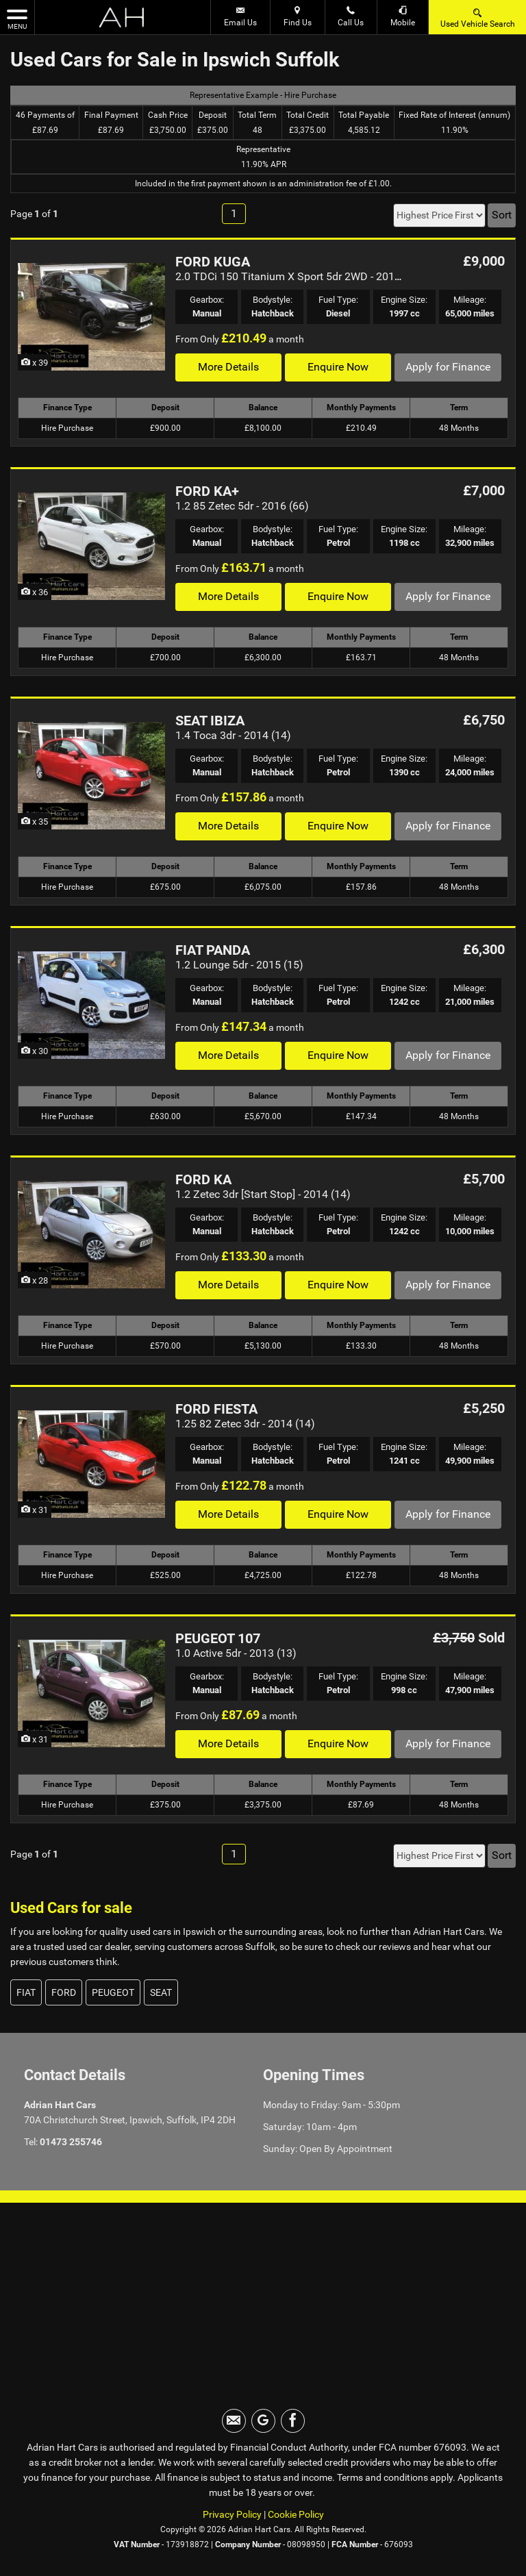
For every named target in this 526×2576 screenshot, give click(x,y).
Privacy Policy (232, 2514)
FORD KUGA (212, 261)
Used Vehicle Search (477, 17)
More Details (228, 366)
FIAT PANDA (212, 950)
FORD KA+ (207, 491)
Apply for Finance (447, 366)
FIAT (26, 1992)
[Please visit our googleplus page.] (263, 2421)
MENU (17, 18)
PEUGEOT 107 (217, 1638)
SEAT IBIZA (210, 720)
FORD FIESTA (216, 1409)
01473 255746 (71, 2141)
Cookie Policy (296, 2514)
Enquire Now (338, 366)
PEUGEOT (113, 1992)
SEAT (161, 1992)
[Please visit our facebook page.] (293, 2421)
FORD (63, 1992)
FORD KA (203, 1179)
